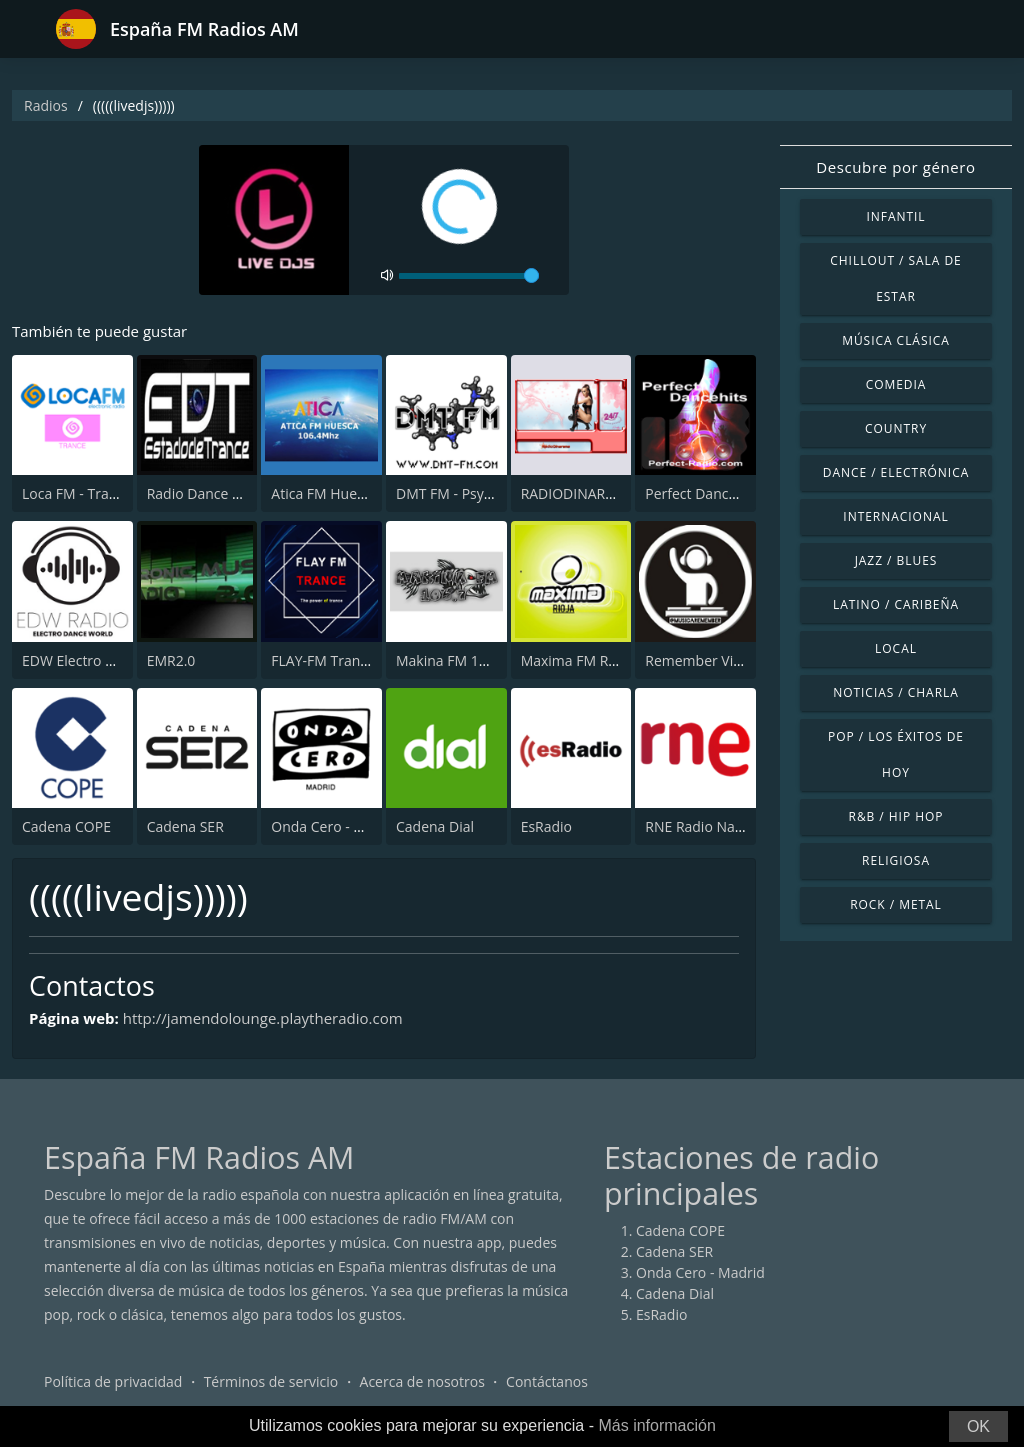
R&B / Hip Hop (896, 816)
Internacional (895, 516)
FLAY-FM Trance (323, 660)
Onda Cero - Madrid (335, 826)
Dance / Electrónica (896, 472)
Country (896, 428)
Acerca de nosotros (422, 1381)
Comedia (896, 384)
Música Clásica (896, 340)
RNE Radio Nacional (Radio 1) (739, 826)
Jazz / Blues (896, 560)
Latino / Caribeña (896, 604)
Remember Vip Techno (719, 660)
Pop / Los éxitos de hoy (896, 754)
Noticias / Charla (896, 692)
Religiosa (896, 860)
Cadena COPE (66, 826)
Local (896, 648)
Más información (656, 1425)
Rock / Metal (896, 904)
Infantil (895, 216)
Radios (46, 105)
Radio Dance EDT (202, 493)
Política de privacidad (113, 1381)
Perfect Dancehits (702, 493)
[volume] (469, 276)
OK (978, 1426)
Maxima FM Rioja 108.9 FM (608, 660)
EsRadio (546, 826)
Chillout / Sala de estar (895, 278)
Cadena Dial (435, 826)
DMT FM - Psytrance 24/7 (477, 493)
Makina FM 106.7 (451, 660)
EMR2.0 (171, 660)
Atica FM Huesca (324, 493)
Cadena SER (185, 826)
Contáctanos (547, 1381)
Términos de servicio (271, 1381)
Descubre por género (895, 167)
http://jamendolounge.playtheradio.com (263, 1018)
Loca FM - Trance (77, 493)
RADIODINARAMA (578, 493)
